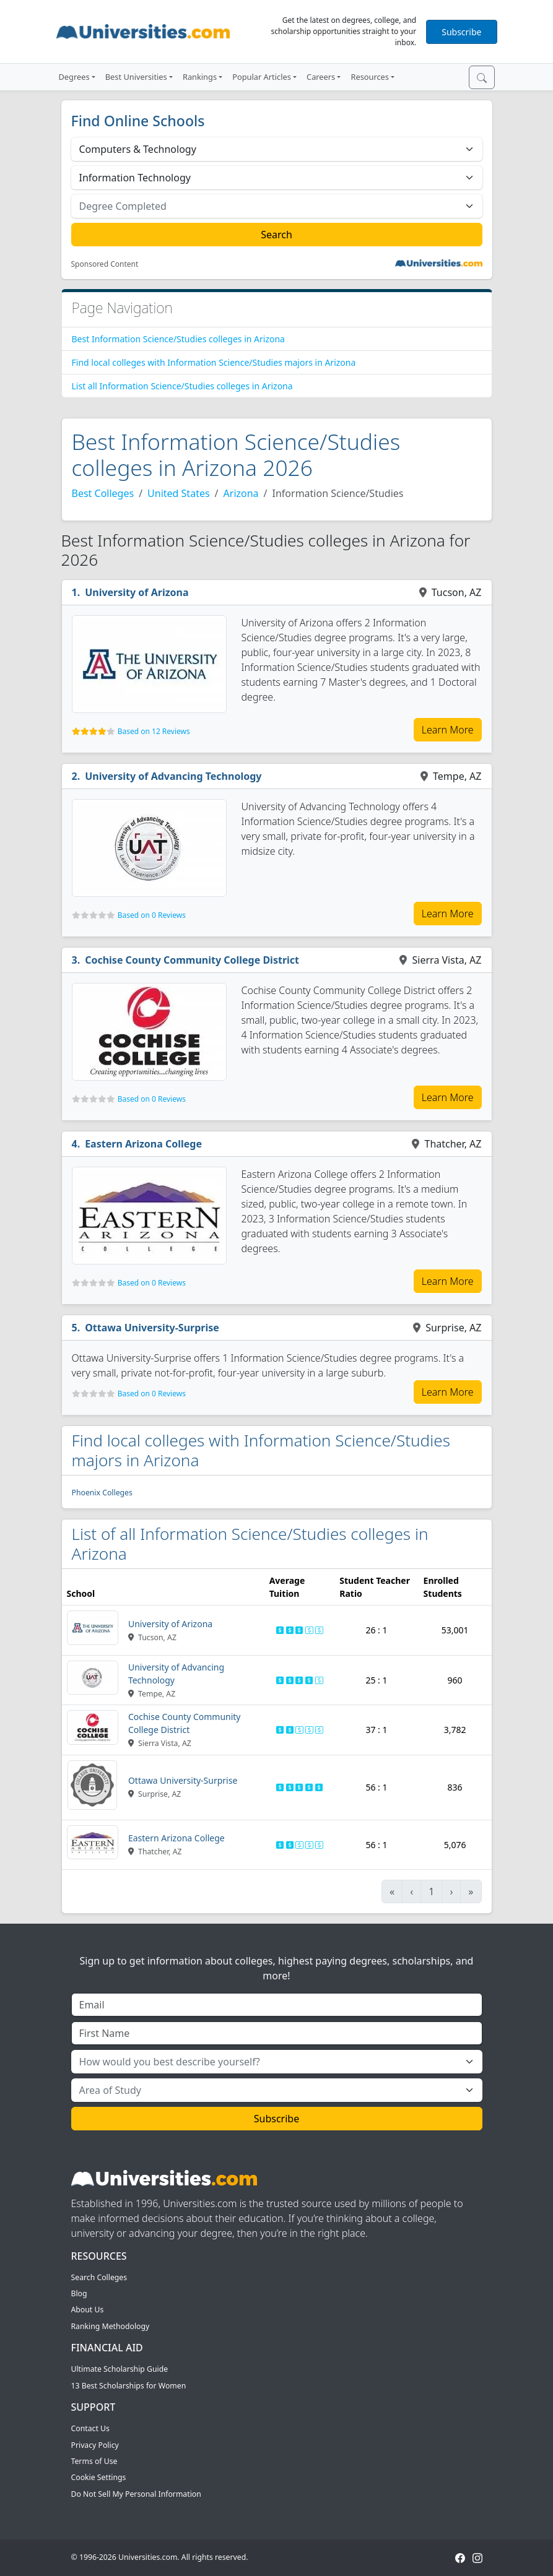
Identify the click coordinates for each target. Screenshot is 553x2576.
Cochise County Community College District (192, 960)
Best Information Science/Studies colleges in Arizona (178, 339)
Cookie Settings (98, 2477)
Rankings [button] (200, 76)
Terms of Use (94, 2461)
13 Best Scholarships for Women (128, 2385)
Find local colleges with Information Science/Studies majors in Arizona (214, 362)
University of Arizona (136, 592)
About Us (87, 2309)
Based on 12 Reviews (154, 731)
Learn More (448, 730)
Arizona (241, 493)
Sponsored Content (105, 264)
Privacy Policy (95, 2445)
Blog (79, 2293)
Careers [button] (321, 76)
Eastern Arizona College (143, 1144)
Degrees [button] (74, 76)
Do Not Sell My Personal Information (136, 2494)
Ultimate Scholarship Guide (119, 2369)
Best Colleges (103, 493)
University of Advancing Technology (173, 776)
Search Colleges (99, 2277)
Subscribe (461, 32)
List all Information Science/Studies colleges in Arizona (182, 386)
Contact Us (90, 2428)
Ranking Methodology (110, 2326)
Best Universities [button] (136, 76)
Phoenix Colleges (102, 1492)
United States (178, 493)
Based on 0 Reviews (152, 915)
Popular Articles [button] (261, 76)
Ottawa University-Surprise (152, 1327)
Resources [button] (369, 76)
